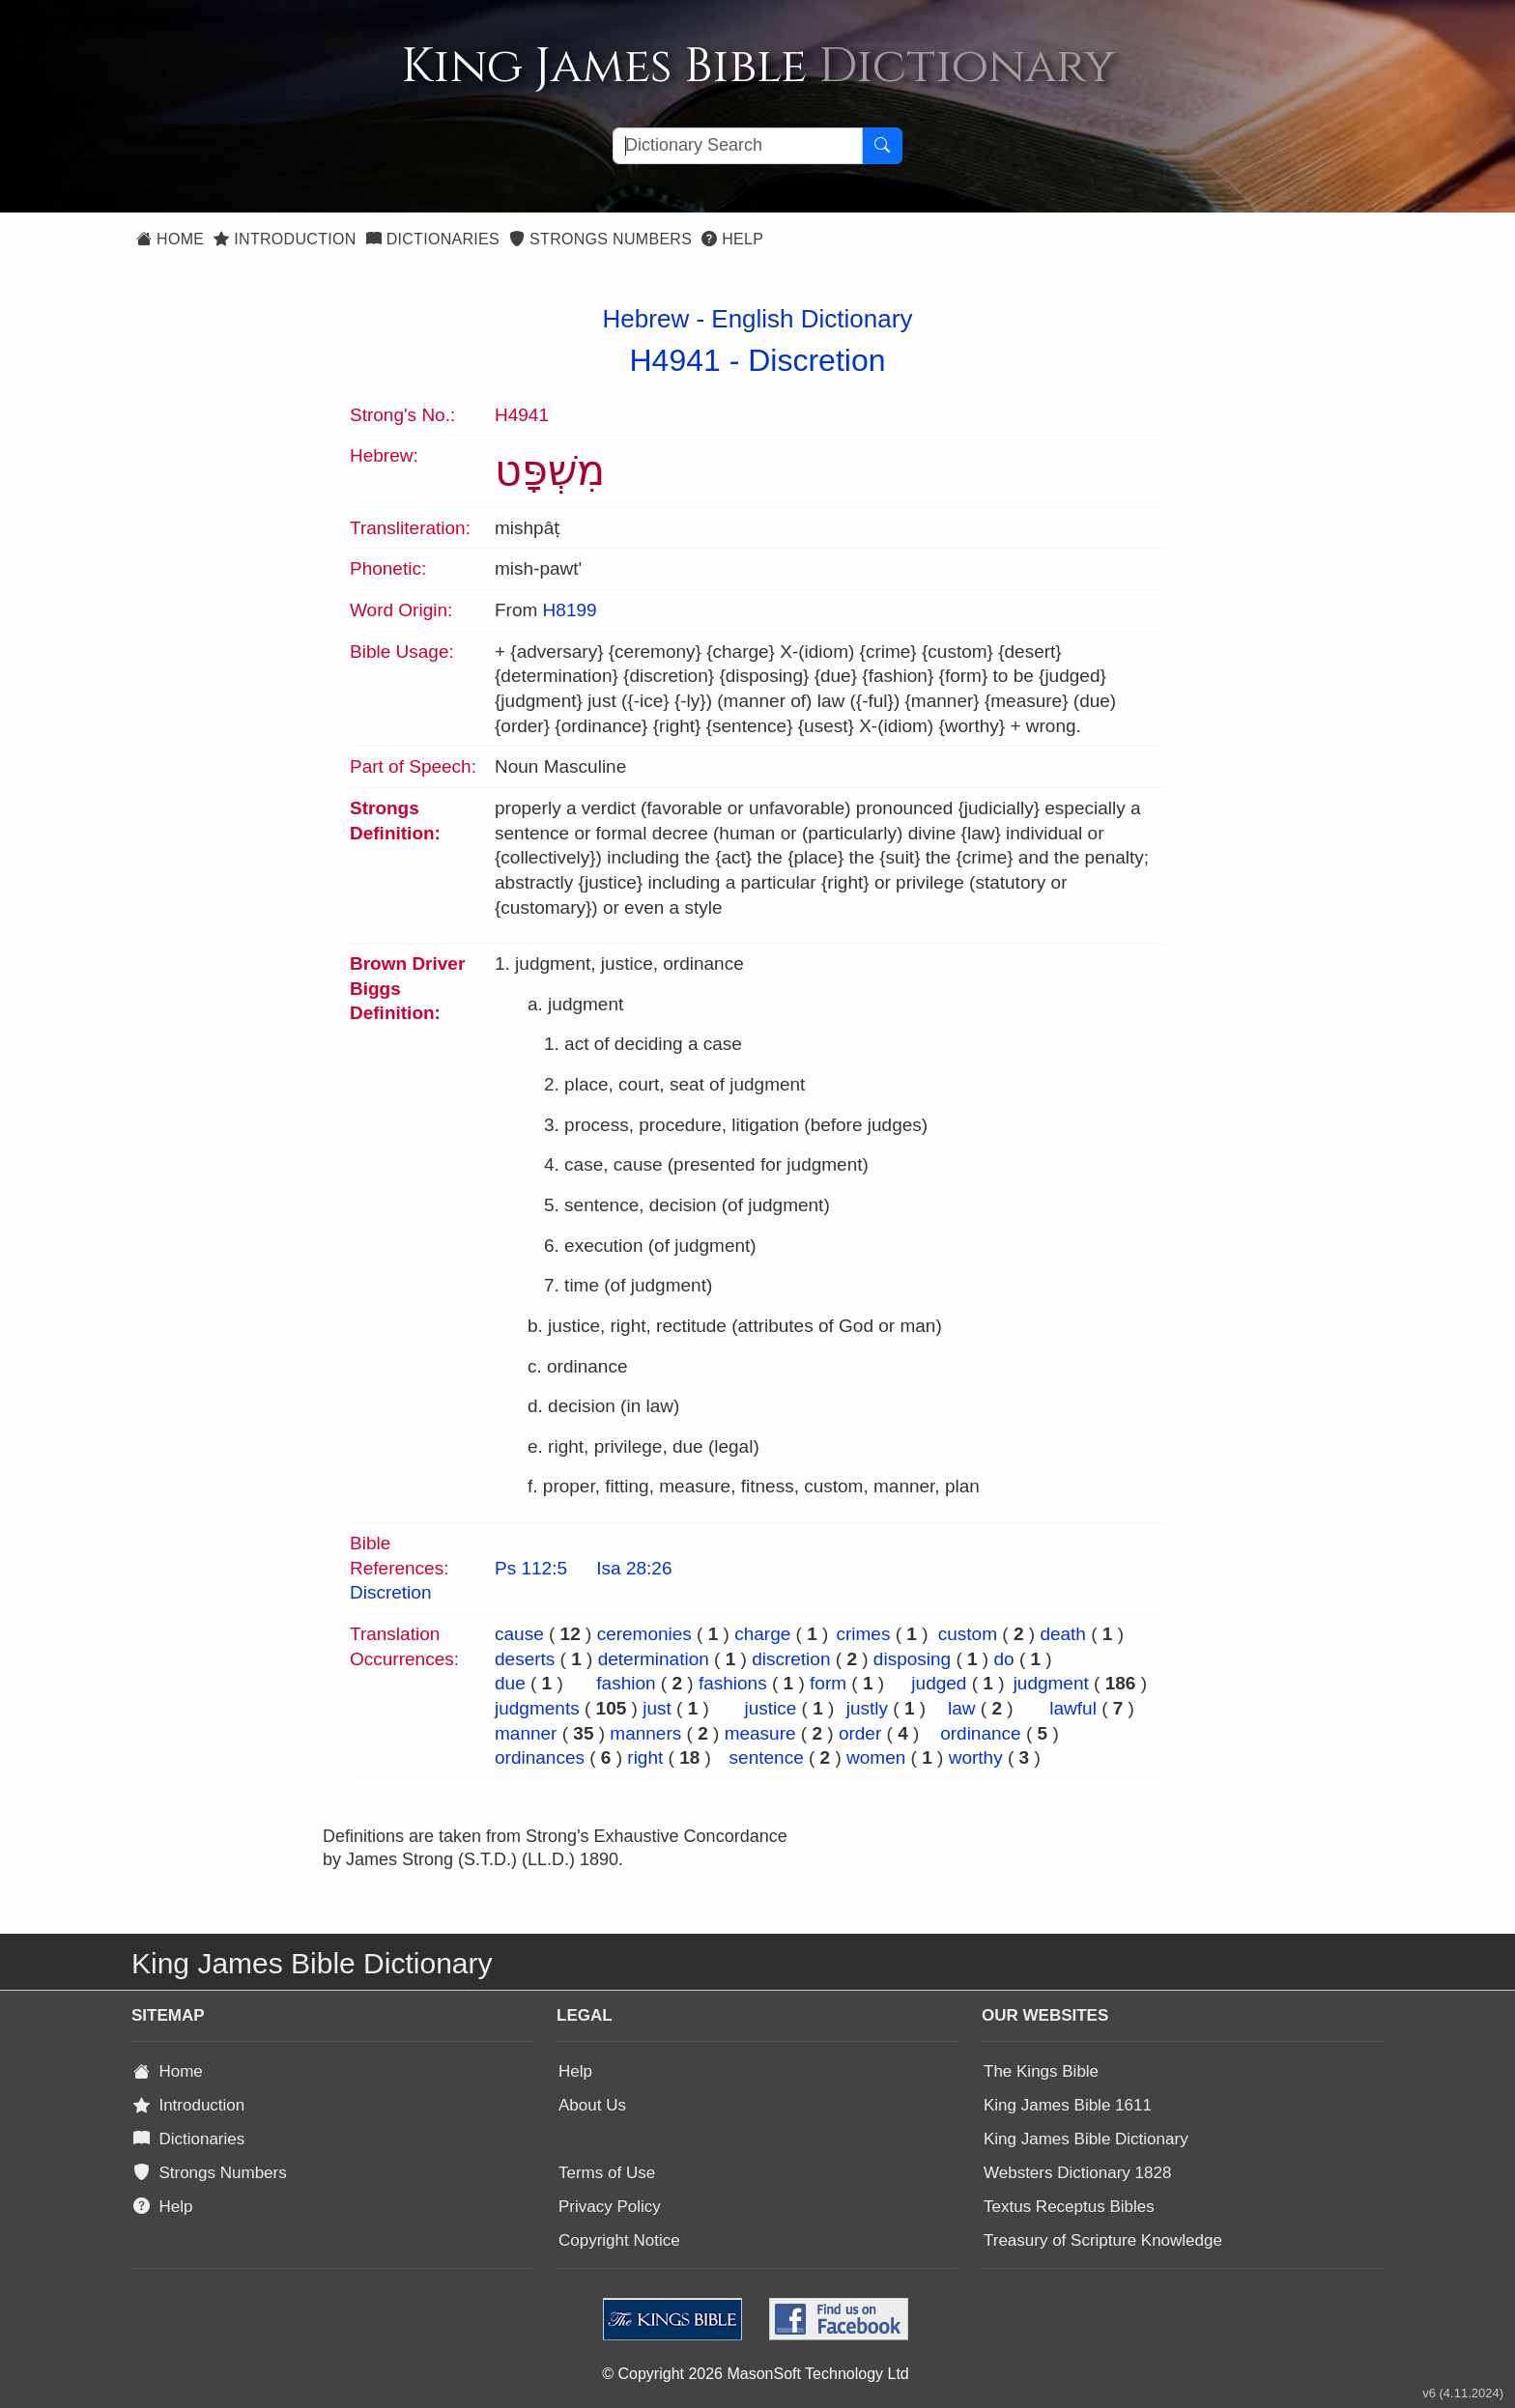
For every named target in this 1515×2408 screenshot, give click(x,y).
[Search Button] (882, 145)
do (1003, 1659)
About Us (592, 2105)
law (962, 1708)
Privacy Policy (609, 2206)
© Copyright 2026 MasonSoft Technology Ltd (755, 2374)
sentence (766, 1757)
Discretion (816, 360)
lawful (1073, 1708)
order (860, 1733)
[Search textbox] (738, 145)
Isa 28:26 (634, 1568)
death (1063, 1634)
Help (732, 239)
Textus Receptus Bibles (1069, 2206)
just (657, 1708)
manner (526, 1733)
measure (760, 1733)
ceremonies (644, 1634)
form (828, 1683)
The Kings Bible (1041, 2071)
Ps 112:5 (531, 1568)
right (645, 1757)
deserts (525, 1659)
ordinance (980, 1733)
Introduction (285, 239)
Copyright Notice (619, 2240)
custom (967, 1634)
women (875, 1757)
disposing (912, 1659)
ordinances (540, 1757)
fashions (733, 1683)
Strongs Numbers (600, 239)
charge (762, 1634)
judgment (1051, 1683)
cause (519, 1634)
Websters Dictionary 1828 (1077, 2173)
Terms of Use (606, 2173)
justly (867, 1708)
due (510, 1683)
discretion (791, 1659)
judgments (537, 1708)
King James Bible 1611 (1068, 2105)
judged (938, 1683)
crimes (863, 1634)
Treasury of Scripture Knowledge (1103, 2240)
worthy (976, 1757)
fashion (625, 1683)
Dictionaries (433, 239)
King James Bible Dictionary (1086, 2139)
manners (645, 1733)
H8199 (570, 610)
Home (170, 239)
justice (770, 1708)
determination (653, 1659)
